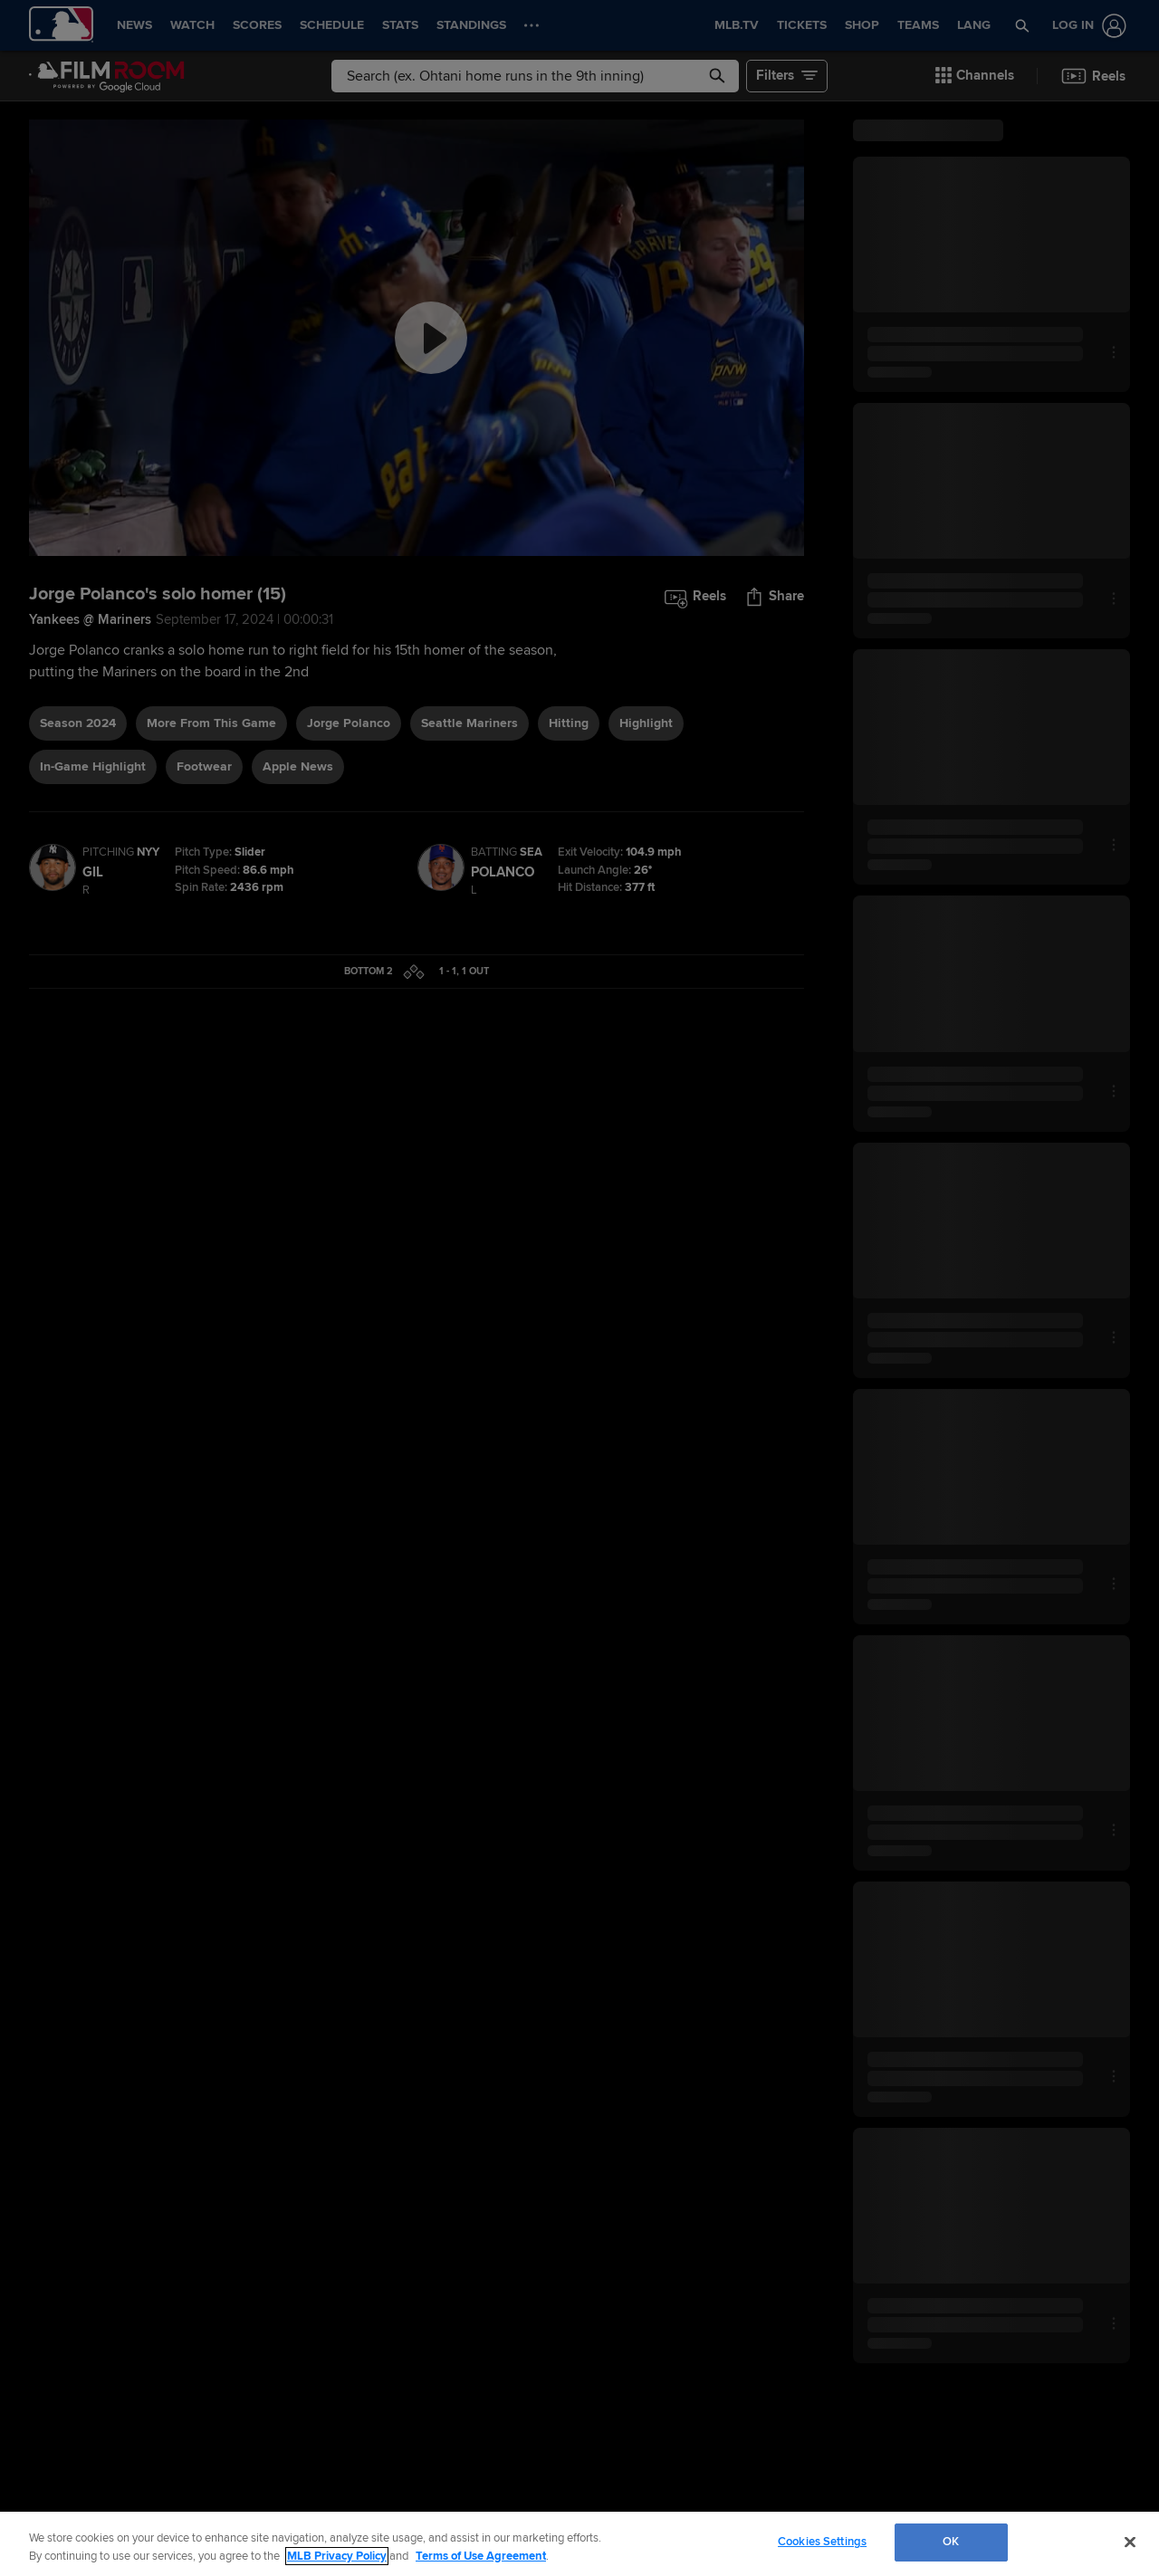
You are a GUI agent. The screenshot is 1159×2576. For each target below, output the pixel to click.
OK (951, 2541)
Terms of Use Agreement (481, 2556)
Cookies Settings (822, 2541)
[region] (579, 2544)
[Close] (1130, 2542)
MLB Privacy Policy (337, 2556)
